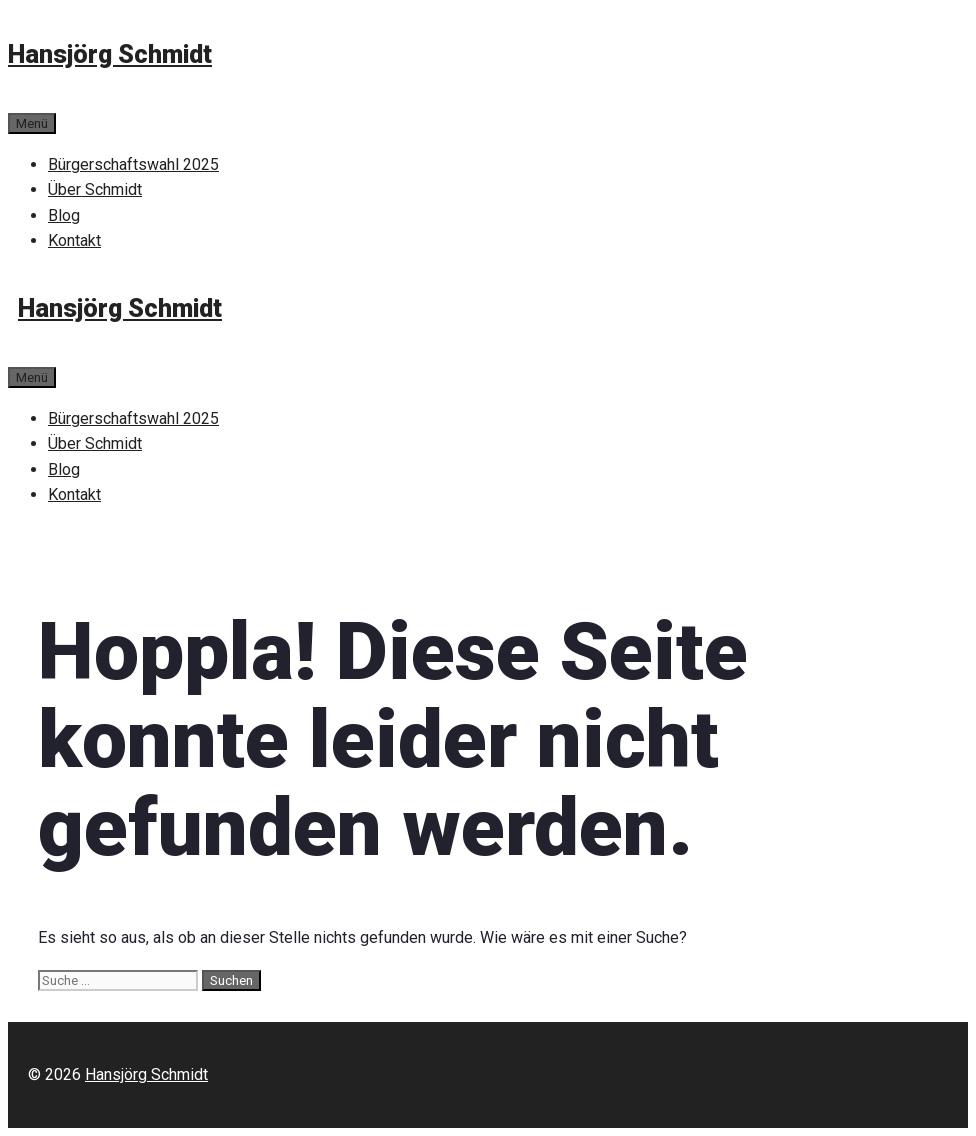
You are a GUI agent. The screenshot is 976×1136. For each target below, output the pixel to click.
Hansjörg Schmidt (110, 54)
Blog (64, 215)
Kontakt (74, 240)
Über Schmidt (95, 189)
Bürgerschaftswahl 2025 (133, 164)
